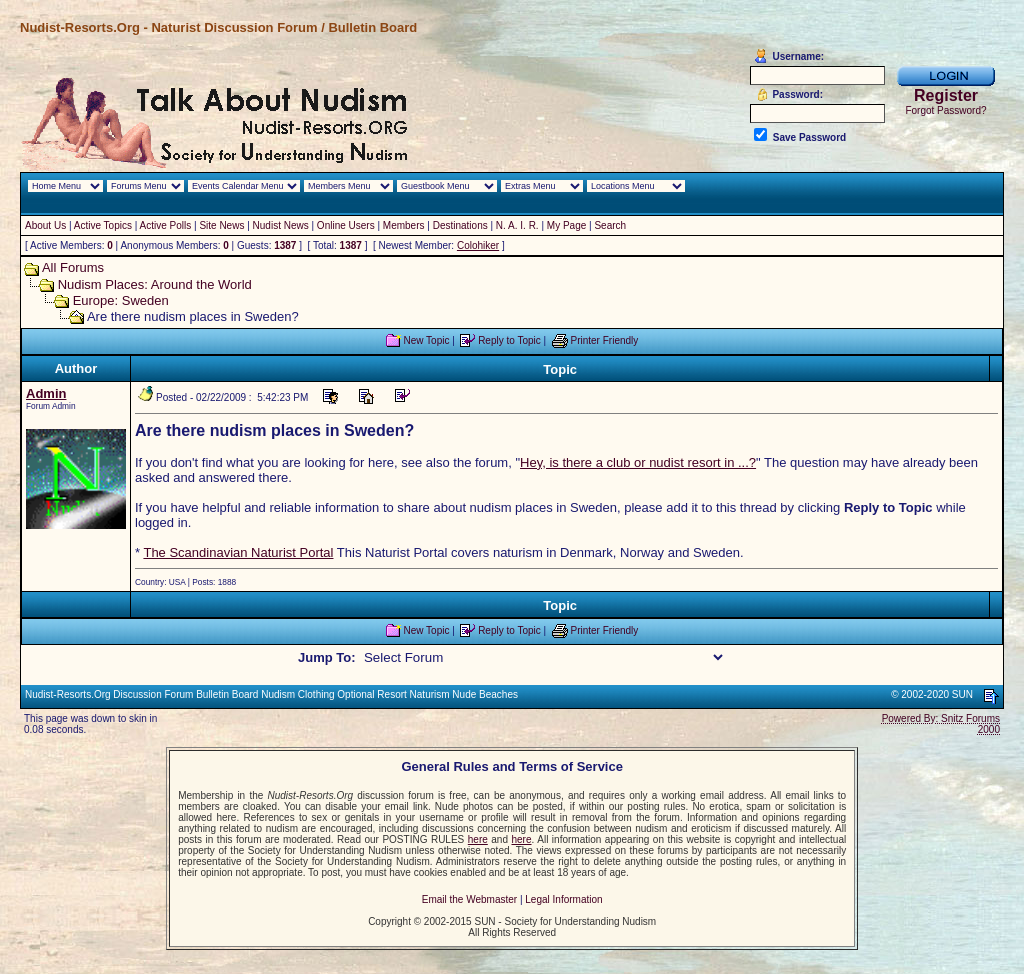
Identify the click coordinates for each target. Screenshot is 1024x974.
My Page (566, 225)
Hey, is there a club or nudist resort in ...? (638, 462)
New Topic (426, 340)
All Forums (73, 267)
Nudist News (281, 225)
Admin (46, 393)
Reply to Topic (509, 340)
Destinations (460, 225)
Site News (221, 225)
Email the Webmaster (469, 899)
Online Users (346, 225)
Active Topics (103, 225)
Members (404, 225)
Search (610, 225)
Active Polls (166, 225)
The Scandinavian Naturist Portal (238, 552)
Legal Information (563, 899)
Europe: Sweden (121, 300)
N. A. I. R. (517, 225)
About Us (45, 225)
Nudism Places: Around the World (155, 284)
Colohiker (478, 245)
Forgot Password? (945, 110)
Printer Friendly (605, 340)
